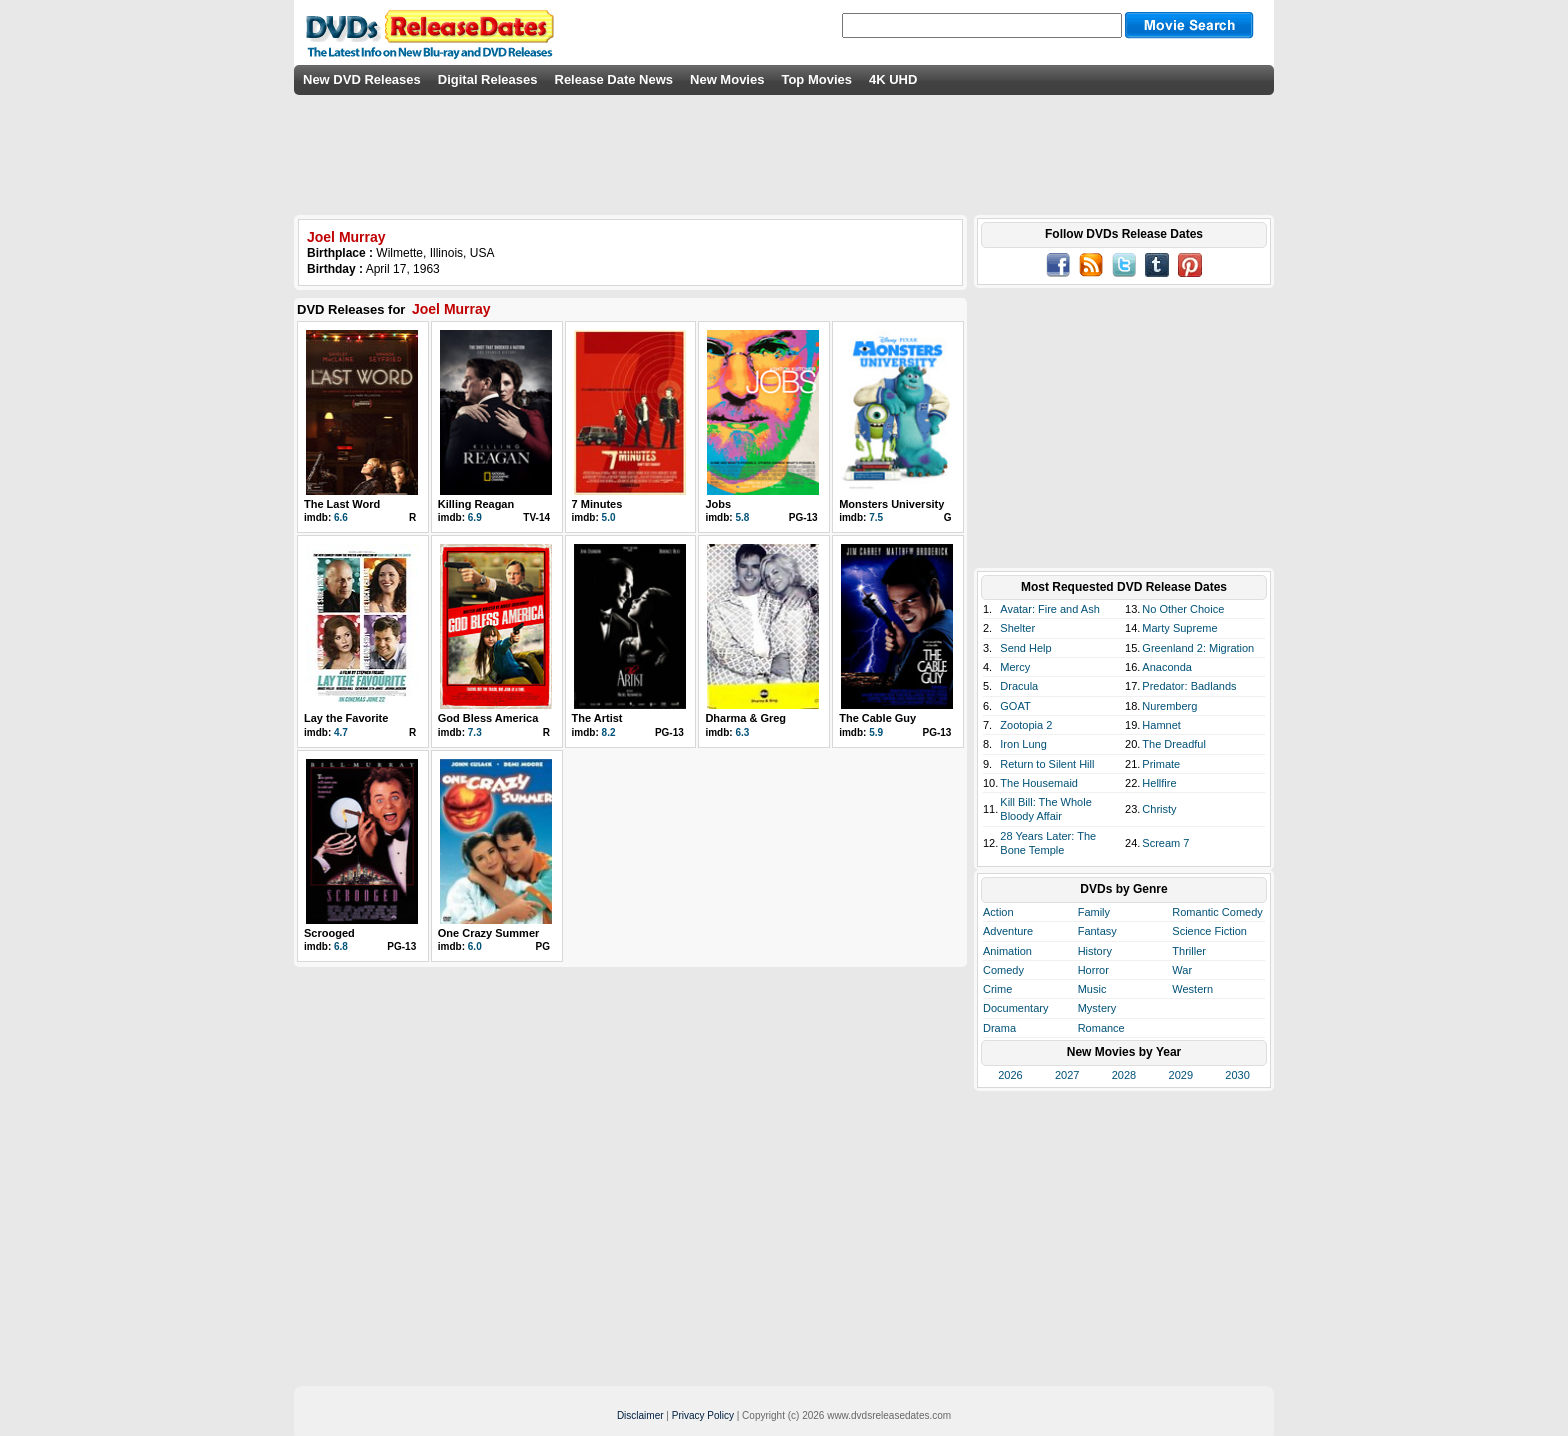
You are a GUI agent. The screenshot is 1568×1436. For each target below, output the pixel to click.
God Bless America (488, 718)
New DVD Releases (362, 79)
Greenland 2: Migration (1198, 648)
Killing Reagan (476, 504)
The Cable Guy (877, 718)
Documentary (1015, 1008)
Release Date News (614, 79)
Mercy (1015, 667)
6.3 (742, 732)
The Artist (597, 718)
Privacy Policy (703, 1415)
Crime (997, 989)
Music (1092, 989)
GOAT (1015, 706)
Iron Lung (1023, 744)
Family (1094, 912)
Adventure (1008, 931)
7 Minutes (597, 504)
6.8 (341, 946)
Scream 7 (1165, 843)
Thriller (1189, 951)
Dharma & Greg (745, 718)
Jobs (718, 504)
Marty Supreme (1179, 628)
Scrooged (329, 933)
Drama (999, 1028)
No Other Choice (1183, 609)
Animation (1007, 951)
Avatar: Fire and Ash (1049, 609)
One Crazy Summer (488, 933)
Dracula (1019, 686)
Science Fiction (1209, 931)
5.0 (609, 517)
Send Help (1025, 648)
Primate (1161, 764)
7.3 (475, 732)
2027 (1067, 1075)
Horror (1093, 970)
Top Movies (816, 79)
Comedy (1003, 970)
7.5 (876, 517)
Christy (1159, 809)
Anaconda (1167, 667)
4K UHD (893, 79)
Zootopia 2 (1026, 725)
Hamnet (1161, 725)
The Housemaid (1039, 783)
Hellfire (1159, 783)
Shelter (1017, 628)
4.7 (341, 732)
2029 (1181, 1075)
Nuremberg (1169, 706)
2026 (1010, 1075)
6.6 (341, 517)
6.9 (475, 517)
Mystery (1097, 1008)
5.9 (876, 732)
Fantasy (1097, 931)
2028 (1124, 1075)
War (1182, 970)
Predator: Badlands (1189, 686)
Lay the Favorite (346, 718)
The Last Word (342, 504)
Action (998, 912)
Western (1192, 989)
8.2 (609, 732)
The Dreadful (1174, 744)
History (1095, 951)
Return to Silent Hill (1047, 764)
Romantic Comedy (1217, 912)
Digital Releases (488, 79)
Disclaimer (640, 1415)
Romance (1101, 1028)
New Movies (727, 79)
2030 (1237, 1075)
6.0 (475, 946)
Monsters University (891, 504)
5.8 (742, 517)
